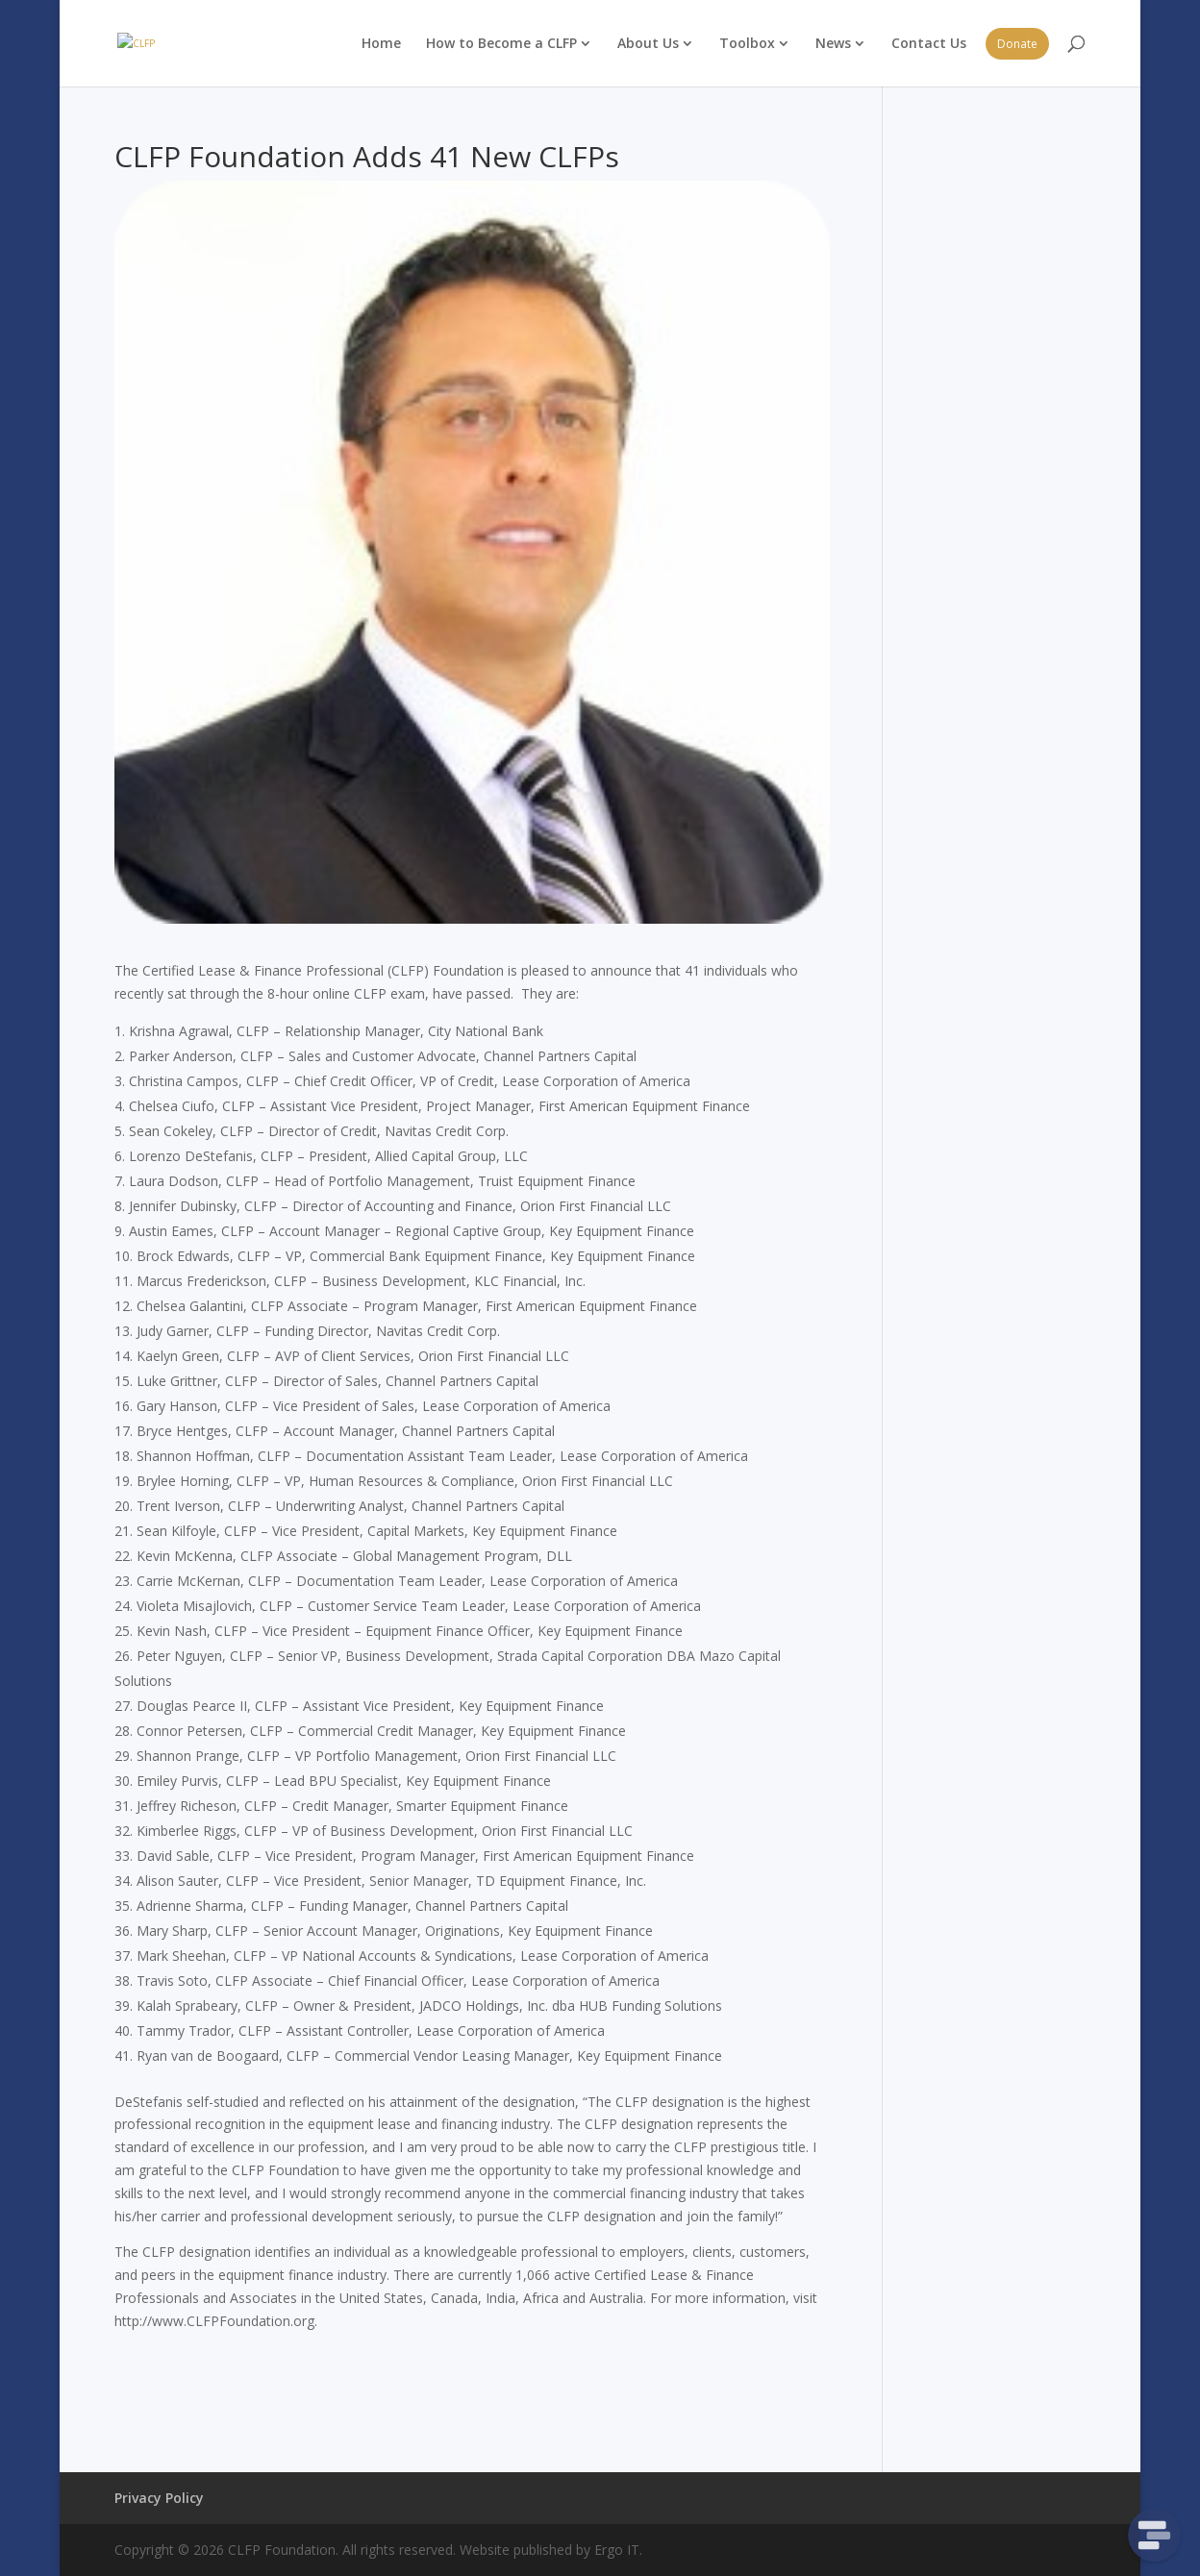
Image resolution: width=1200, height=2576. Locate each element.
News (833, 43)
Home (381, 43)
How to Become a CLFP (501, 43)
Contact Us (928, 43)
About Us (648, 43)
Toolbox (747, 43)
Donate (1017, 44)
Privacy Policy (159, 2498)
